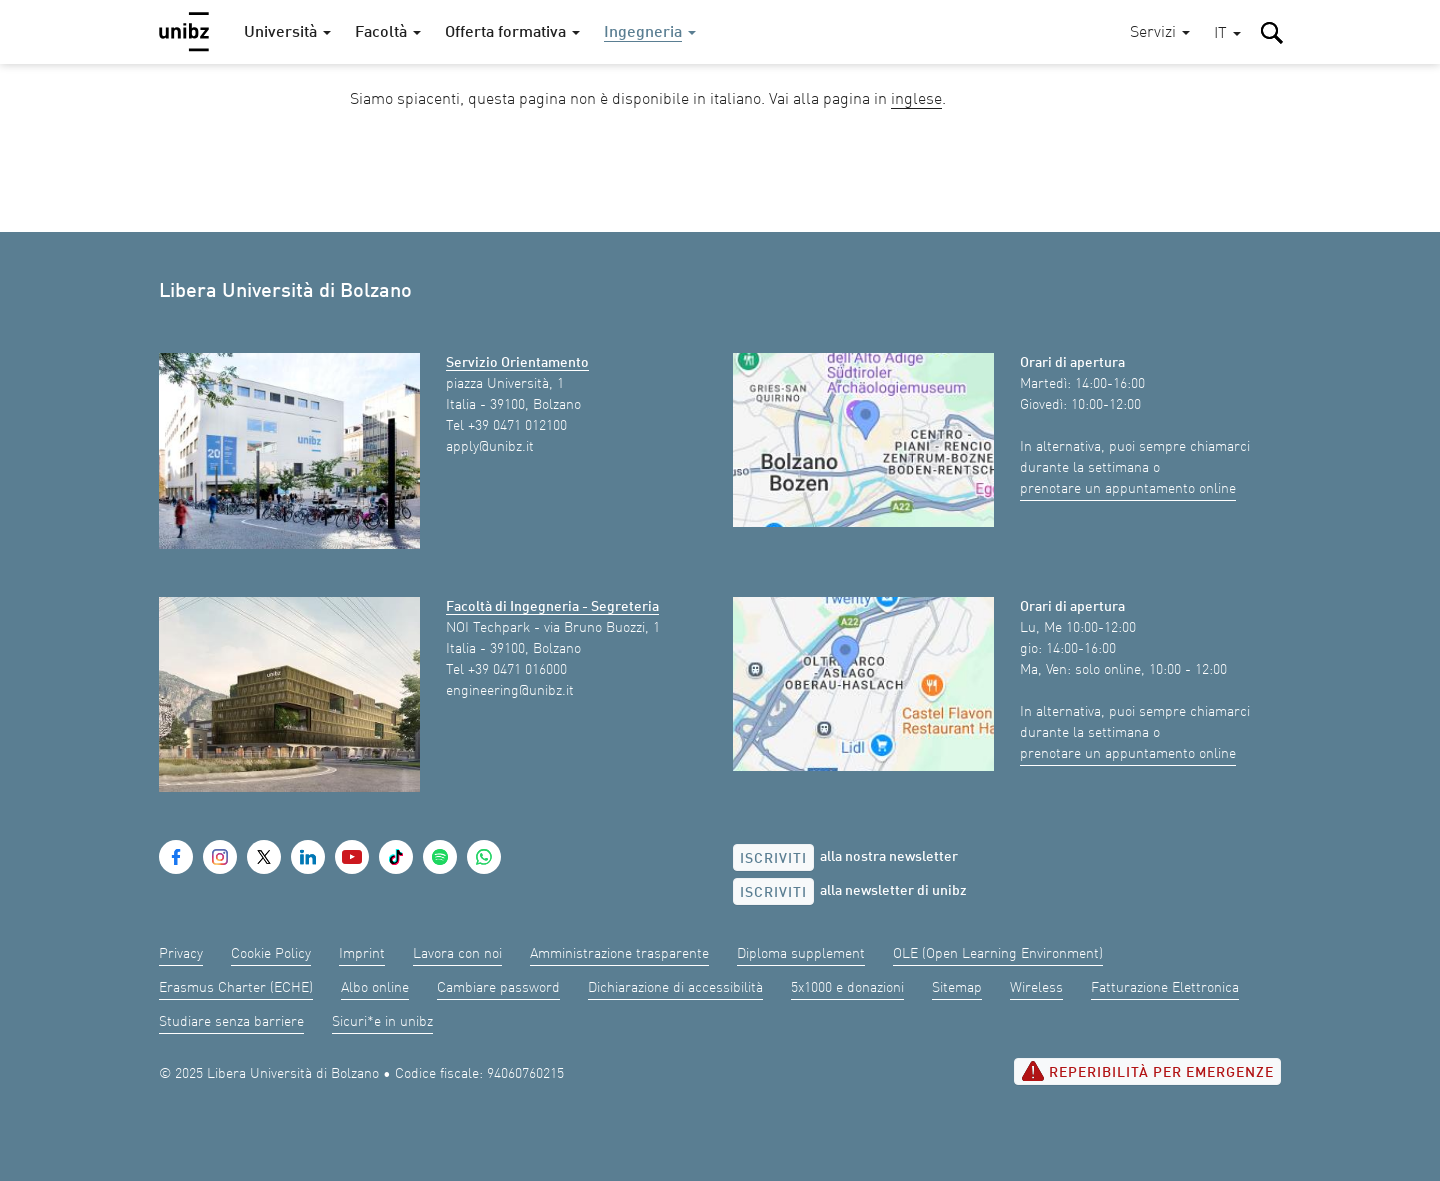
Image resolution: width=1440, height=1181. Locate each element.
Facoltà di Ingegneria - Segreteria (552, 607)
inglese (916, 100)
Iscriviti (773, 859)
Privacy (181, 954)
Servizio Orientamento (517, 363)
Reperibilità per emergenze (1147, 1071)
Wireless (1036, 988)
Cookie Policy (271, 954)
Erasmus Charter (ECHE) (236, 988)
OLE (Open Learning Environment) (998, 954)
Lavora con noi (457, 954)
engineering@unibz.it (510, 691)
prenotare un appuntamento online (1128, 489)
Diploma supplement (801, 954)
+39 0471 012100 (517, 426)
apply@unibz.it (490, 447)
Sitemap (957, 988)
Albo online (375, 988)
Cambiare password (498, 988)
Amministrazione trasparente (619, 954)
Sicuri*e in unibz (382, 1022)
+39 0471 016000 (517, 670)
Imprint (362, 954)
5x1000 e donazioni (847, 988)
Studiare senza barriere (231, 1022)
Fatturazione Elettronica (1165, 988)
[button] (1227, 34)
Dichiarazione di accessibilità (675, 988)
